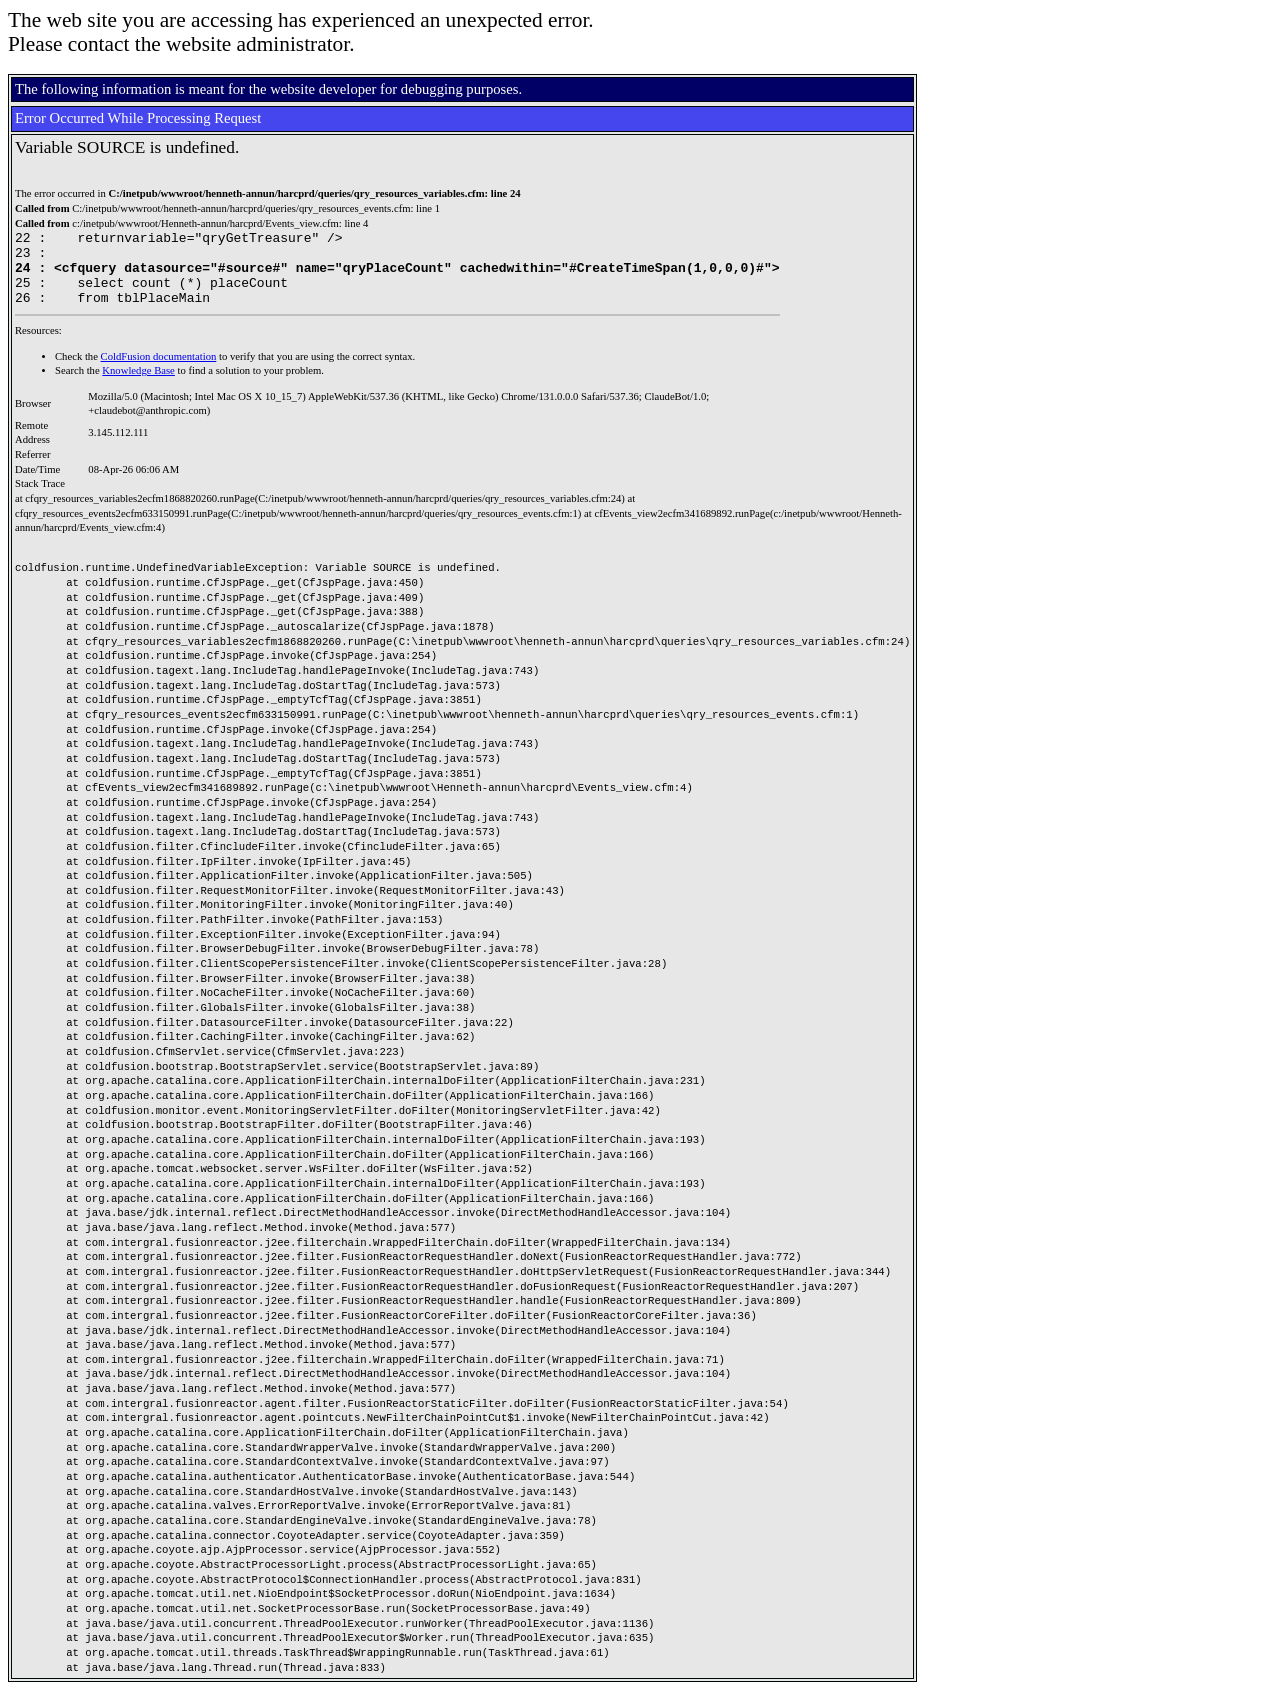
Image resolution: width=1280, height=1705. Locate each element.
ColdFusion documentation (159, 371)
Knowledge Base (138, 385)
